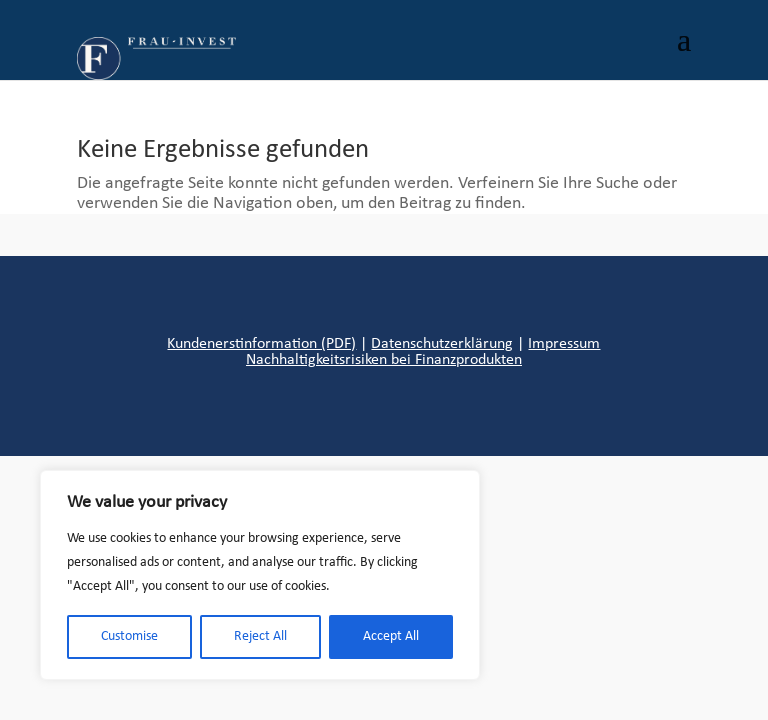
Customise (129, 636)
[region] (260, 575)
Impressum (564, 344)
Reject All (260, 636)
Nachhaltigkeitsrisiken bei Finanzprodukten (384, 360)
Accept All (391, 636)
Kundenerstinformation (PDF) (261, 344)
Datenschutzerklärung (442, 344)
